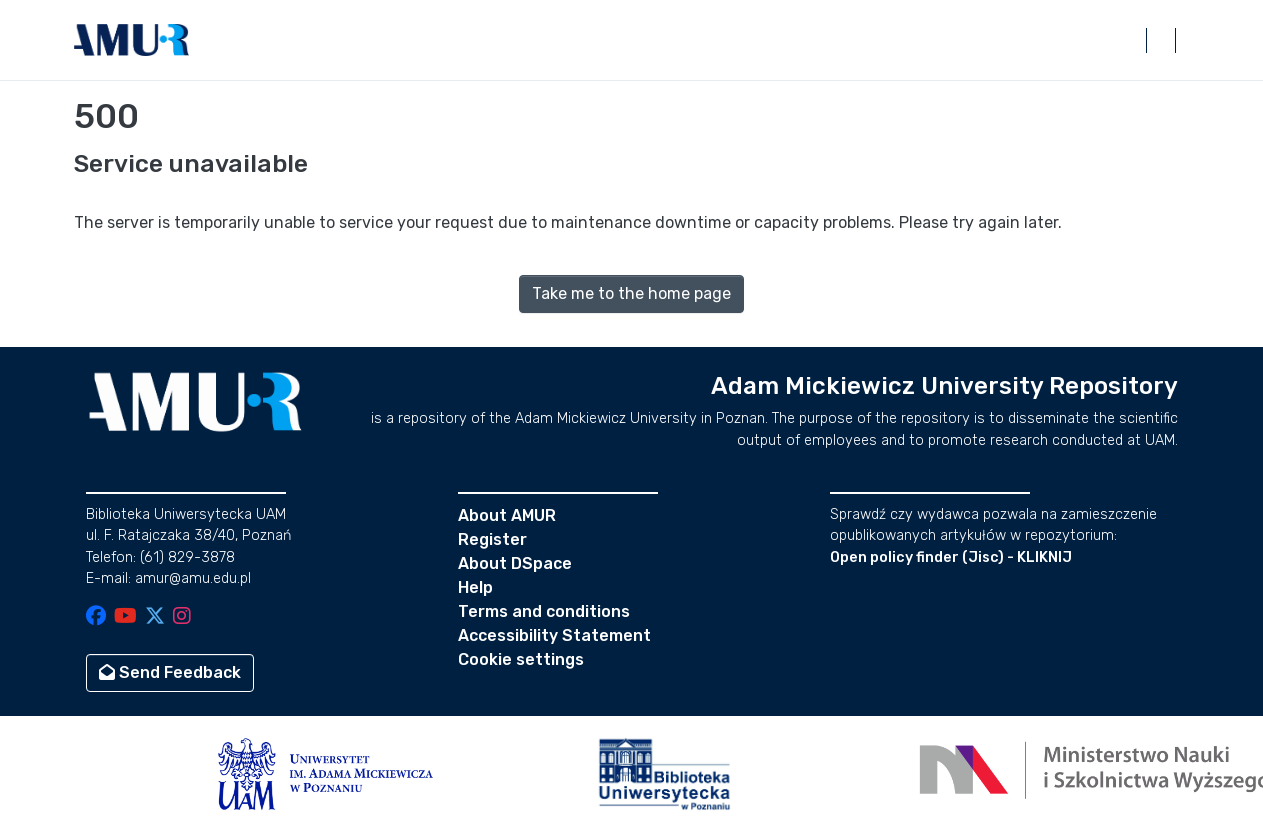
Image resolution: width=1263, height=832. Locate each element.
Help (475, 587)
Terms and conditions (544, 611)
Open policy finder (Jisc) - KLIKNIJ (951, 557)
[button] (132, 40)
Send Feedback (170, 672)
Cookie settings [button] (521, 659)
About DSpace (515, 563)
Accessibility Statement (554, 635)
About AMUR (507, 515)
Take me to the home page (631, 293)
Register (492, 539)
